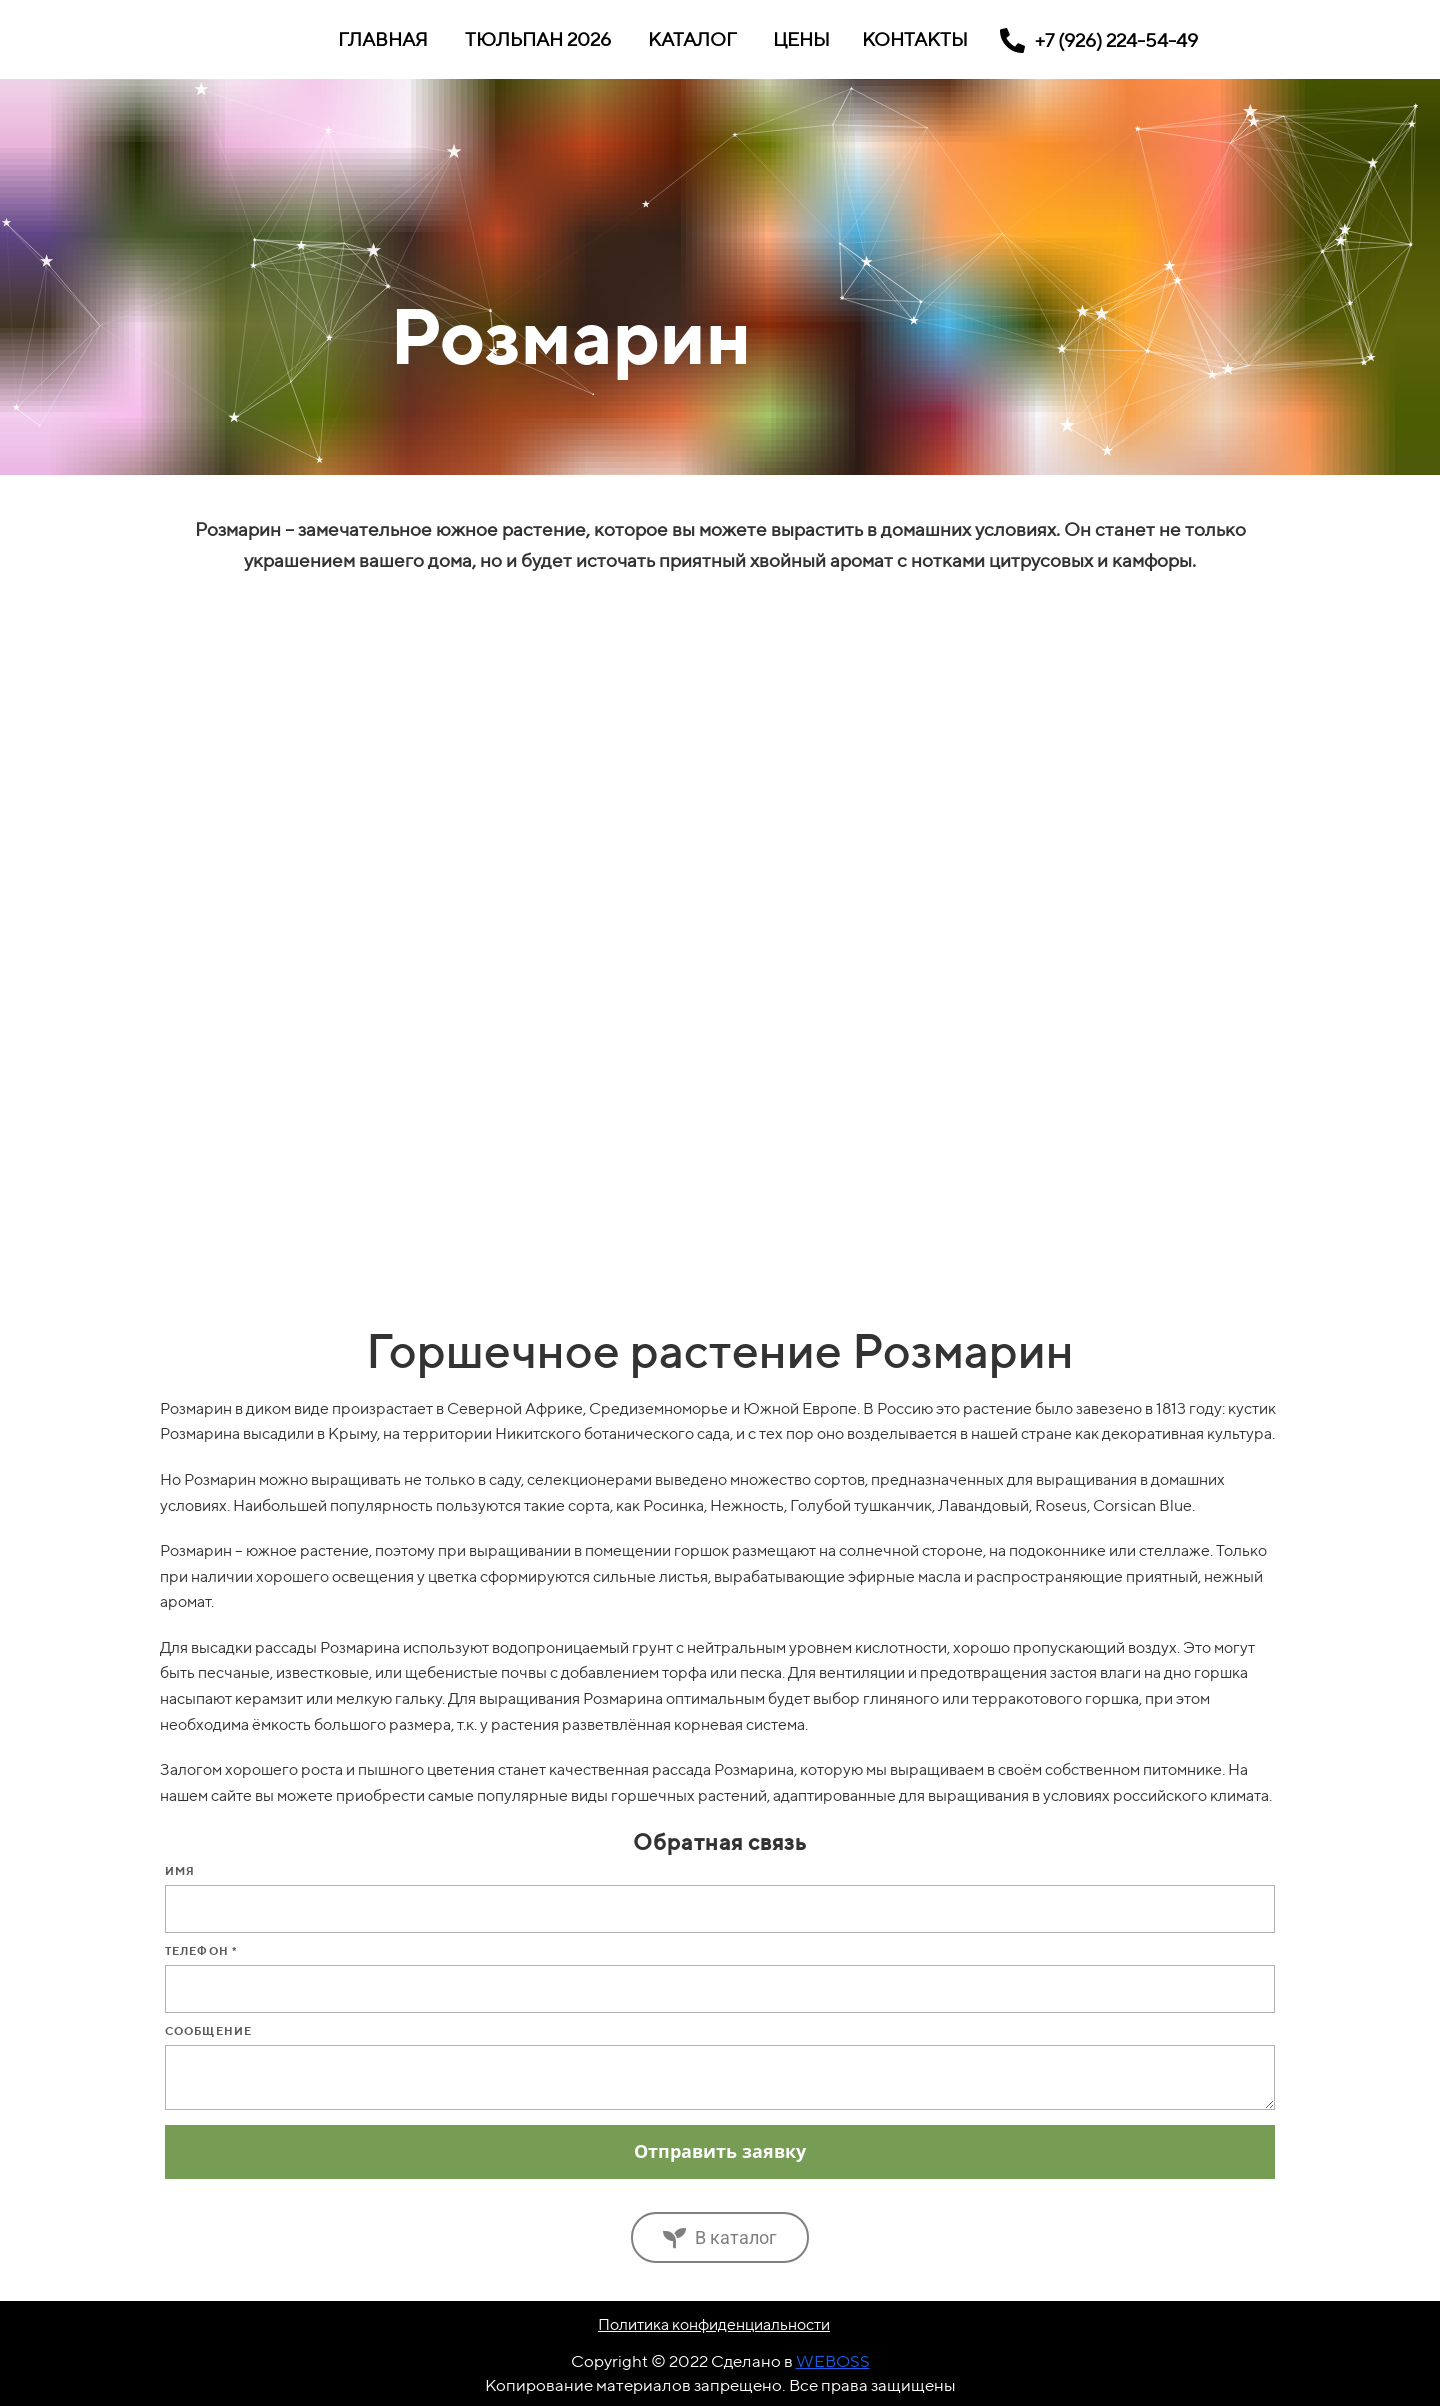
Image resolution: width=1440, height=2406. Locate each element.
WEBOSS (833, 2361)
